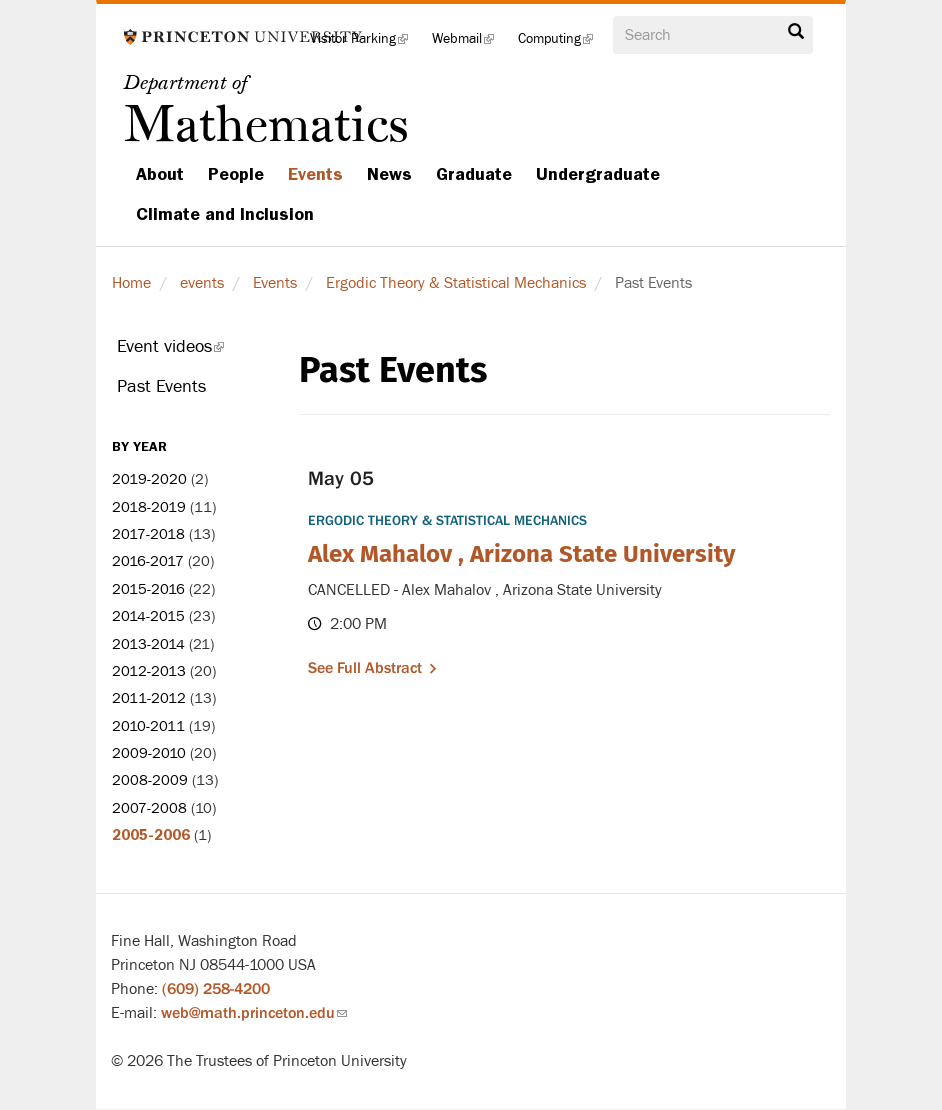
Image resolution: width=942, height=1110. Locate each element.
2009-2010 (149, 753)
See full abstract (365, 668)
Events (315, 174)
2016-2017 (148, 561)
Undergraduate (598, 174)
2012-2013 (149, 671)
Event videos (193, 351)
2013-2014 (148, 644)
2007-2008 (149, 808)
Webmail (469, 44)
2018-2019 (149, 507)
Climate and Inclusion (225, 214)
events (202, 283)
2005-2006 (151, 835)
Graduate (474, 174)
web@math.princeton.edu (254, 1013)
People (236, 174)
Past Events (161, 386)
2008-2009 (150, 780)
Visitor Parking (365, 44)
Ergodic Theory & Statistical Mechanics (456, 283)
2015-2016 (148, 589)
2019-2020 (149, 479)
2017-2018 (148, 534)
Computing (561, 44)
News (389, 174)
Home (131, 283)
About (160, 174)
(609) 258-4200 (216, 989)
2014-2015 (148, 616)
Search (796, 32)
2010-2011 (148, 726)
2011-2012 (149, 698)
